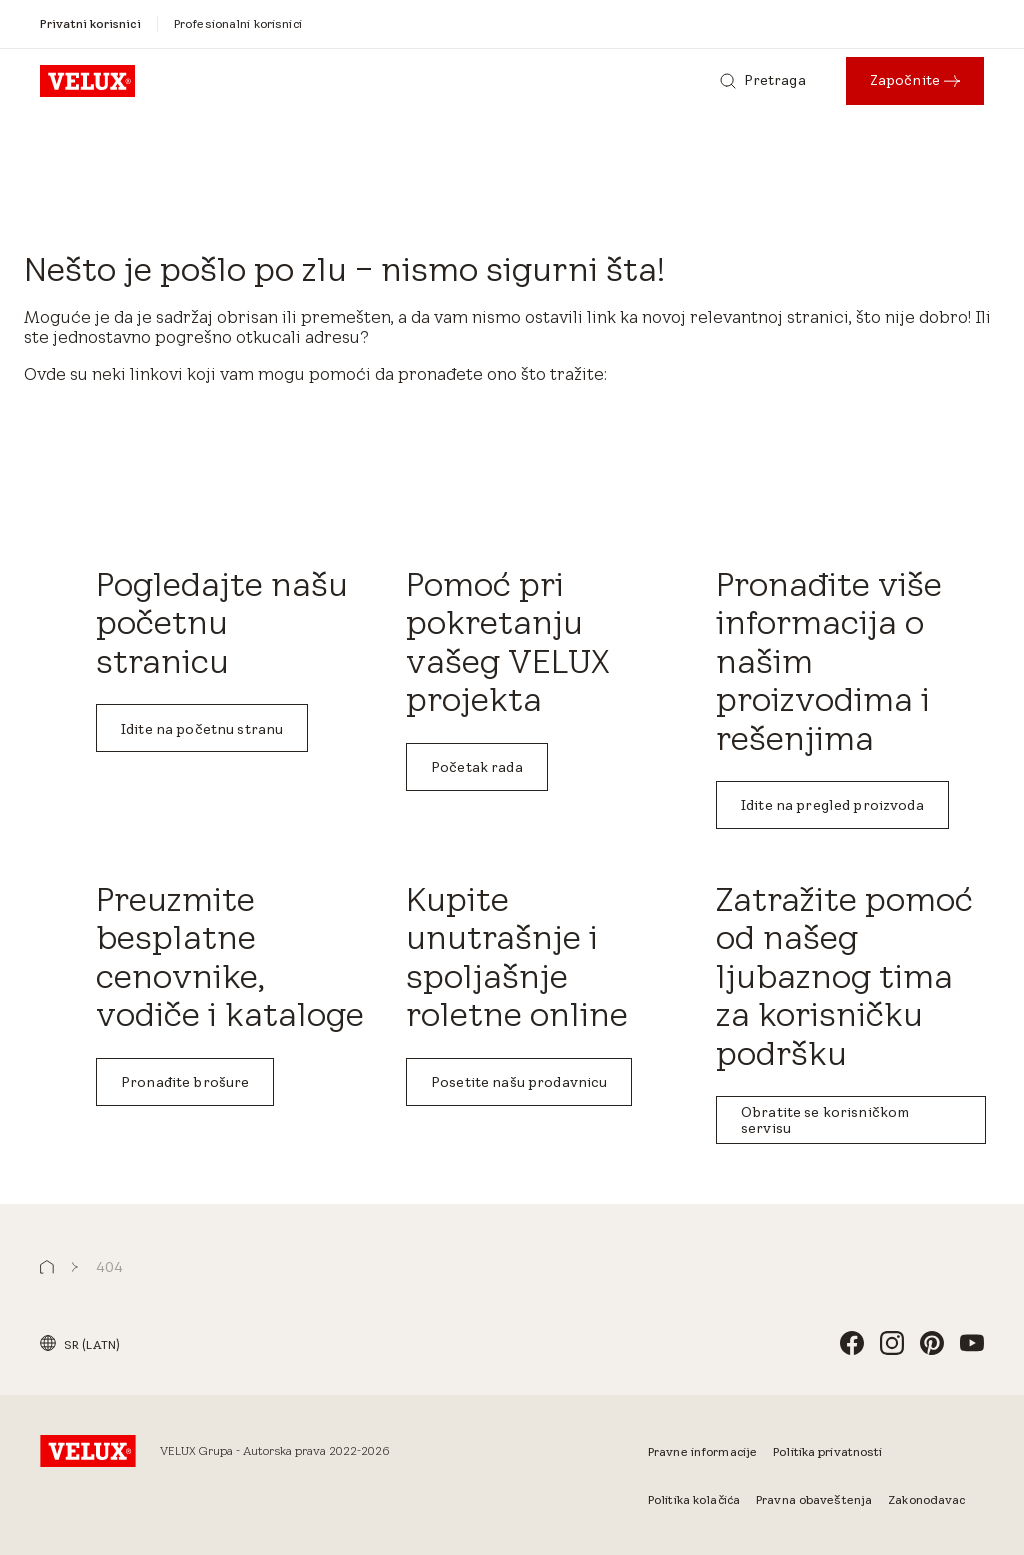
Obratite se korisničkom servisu (825, 1120)
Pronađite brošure (185, 1082)
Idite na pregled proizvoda (832, 805)
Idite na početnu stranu (202, 729)
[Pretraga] (763, 81)
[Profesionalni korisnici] (238, 23)
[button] (47, 1267)
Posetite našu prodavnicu (519, 1082)
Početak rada (477, 767)
